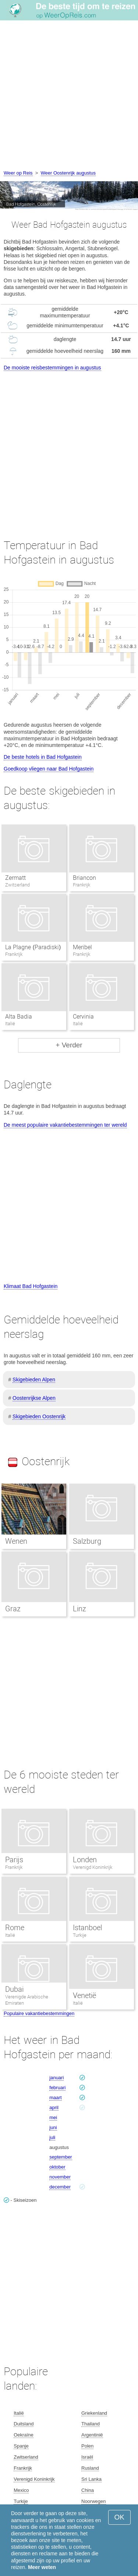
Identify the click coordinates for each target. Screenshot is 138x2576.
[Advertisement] (69, 96)
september (60, 2157)
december (60, 2187)
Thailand (90, 2424)
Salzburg (87, 1541)
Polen (87, 2446)
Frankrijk (13, 1867)
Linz (79, 1608)
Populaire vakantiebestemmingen (39, 2013)
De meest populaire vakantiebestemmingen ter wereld (65, 1125)
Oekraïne (23, 2435)
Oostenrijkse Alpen (34, 1398)
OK (119, 2517)
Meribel (82, 947)
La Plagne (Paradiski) (33, 947)
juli (52, 2137)
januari (56, 2077)
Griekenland (94, 2413)
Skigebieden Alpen (34, 1379)
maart (55, 2097)
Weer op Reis (18, 173)
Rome (14, 1927)
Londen (85, 1859)
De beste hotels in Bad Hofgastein (43, 757)
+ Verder (69, 1045)
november (60, 2177)
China (87, 2490)
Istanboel (87, 1927)
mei (53, 2117)
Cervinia (83, 1016)
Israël (87, 2457)
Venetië (84, 1995)
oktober (57, 2167)
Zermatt (15, 877)
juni (53, 2127)
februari (57, 2087)
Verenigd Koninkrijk (93, 1867)
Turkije (79, 1935)
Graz (13, 1608)
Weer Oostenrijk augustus (68, 173)
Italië (10, 1935)
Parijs (14, 1859)
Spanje (21, 2446)
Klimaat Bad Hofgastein (30, 1286)
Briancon (84, 877)
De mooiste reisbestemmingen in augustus (52, 368)
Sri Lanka (91, 2479)
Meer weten (42, 2567)
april (54, 2107)
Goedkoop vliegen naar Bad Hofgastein (48, 769)
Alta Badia (18, 1016)
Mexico (21, 2490)
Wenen (16, 1541)
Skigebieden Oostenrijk (39, 1416)
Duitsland (23, 2424)
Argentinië (92, 2435)
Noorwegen (93, 2501)
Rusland (90, 2468)
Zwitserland (26, 2457)
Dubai (14, 1989)
